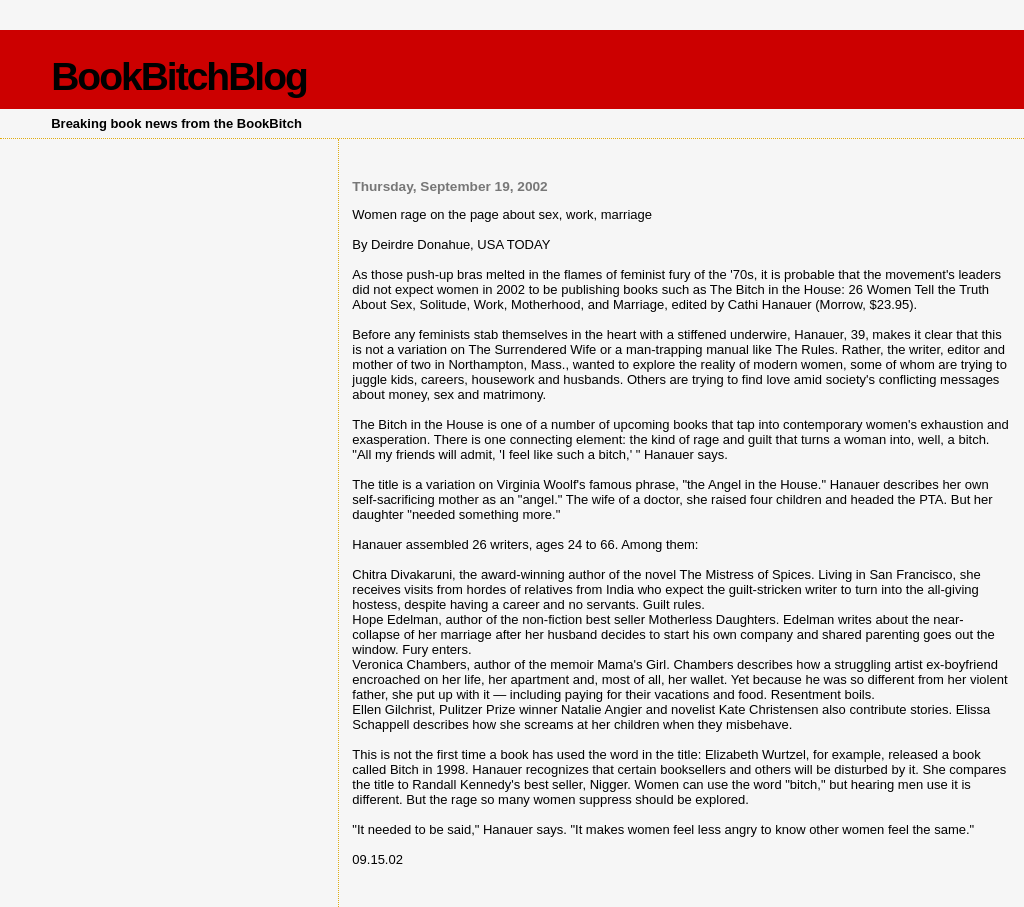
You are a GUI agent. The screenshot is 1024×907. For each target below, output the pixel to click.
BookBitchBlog (179, 76)
